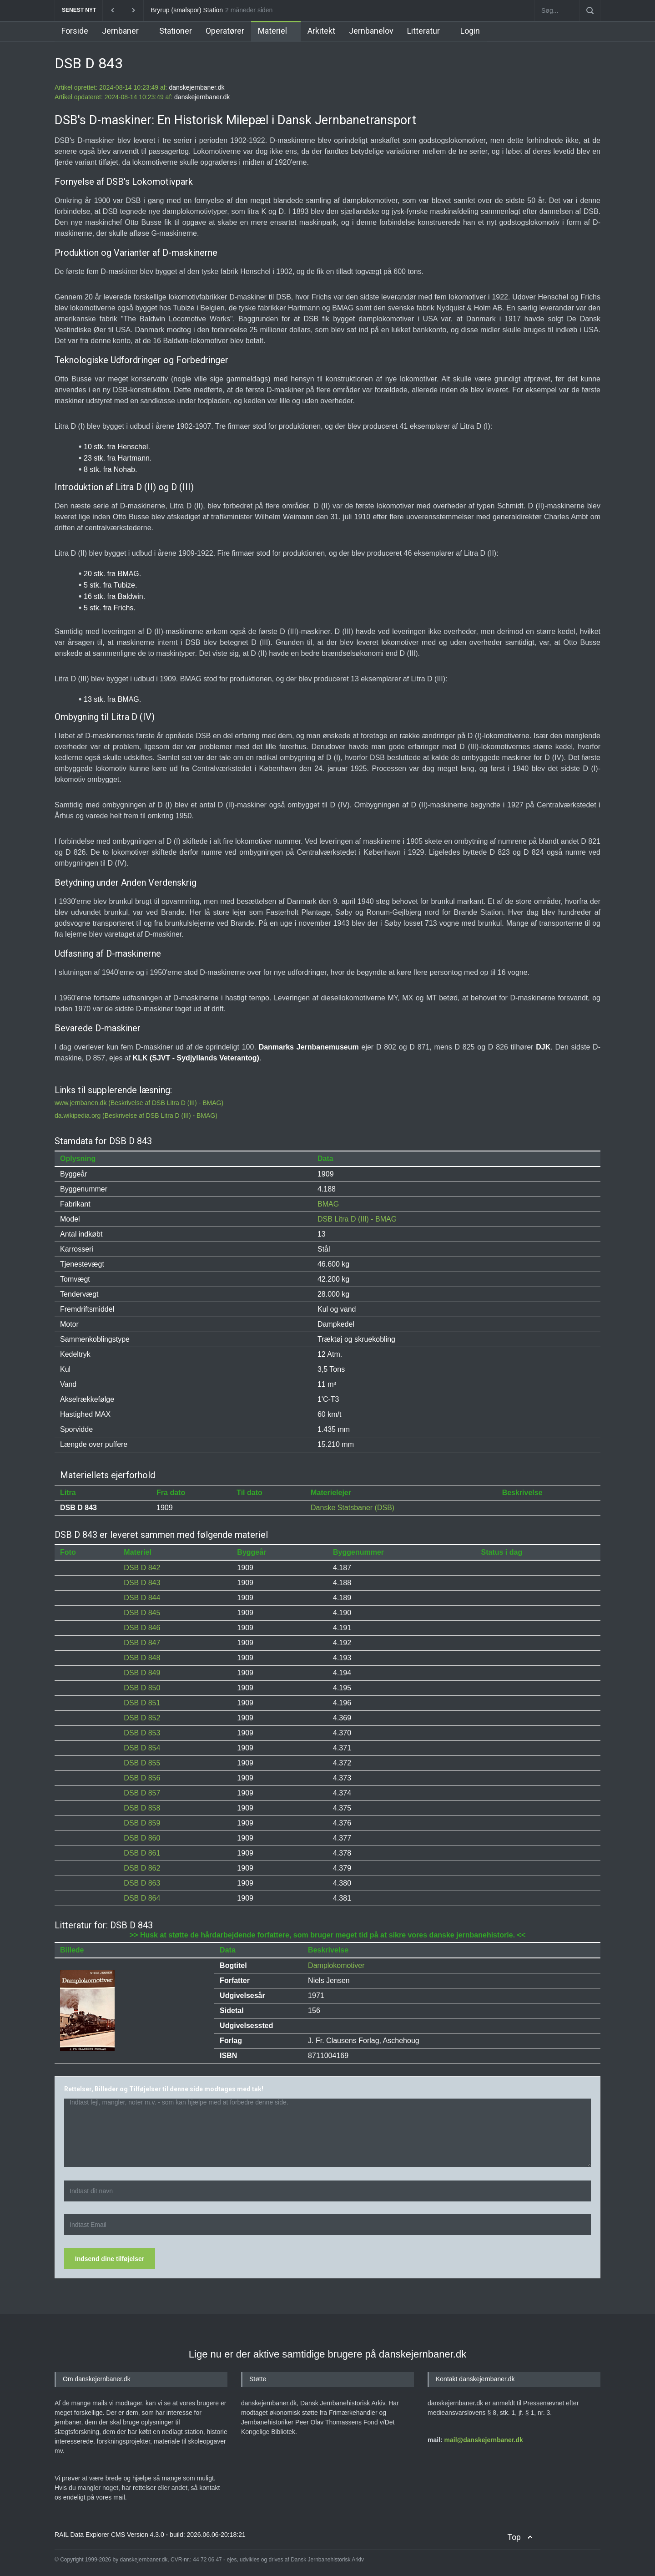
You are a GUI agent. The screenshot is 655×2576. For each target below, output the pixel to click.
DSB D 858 (142, 1808)
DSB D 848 (142, 1658)
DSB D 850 (142, 1688)
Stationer (175, 30)
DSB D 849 (142, 1673)
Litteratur (423, 30)
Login (470, 30)
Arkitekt (321, 30)
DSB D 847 (142, 1643)
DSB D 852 (142, 1718)
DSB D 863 (142, 1883)
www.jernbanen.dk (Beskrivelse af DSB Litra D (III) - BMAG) (139, 1102)
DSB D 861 (142, 1853)
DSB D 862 (142, 1868)
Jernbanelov (371, 30)
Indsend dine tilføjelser (109, 2258)
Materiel (272, 30)
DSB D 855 (142, 1763)
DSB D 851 (142, 1703)
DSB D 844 (142, 1598)
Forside (74, 30)
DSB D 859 (142, 1823)
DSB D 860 (142, 1838)
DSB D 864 (142, 1898)
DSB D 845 (142, 1613)
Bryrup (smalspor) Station (187, 10)
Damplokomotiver (336, 1965)
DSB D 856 (142, 1778)
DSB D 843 (142, 1583)
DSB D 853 (142, 1733)
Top (514, 2537)
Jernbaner (120, 30)
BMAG (328, 1204)
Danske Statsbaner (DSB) (352, 1507)
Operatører (225, 30)
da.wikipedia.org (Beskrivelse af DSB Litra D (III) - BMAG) (136, 1115)
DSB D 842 (142, 1568)
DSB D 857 (142, 1793)
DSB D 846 (142, 1628)
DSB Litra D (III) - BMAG (357, 1219)
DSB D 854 (142, 1748)
